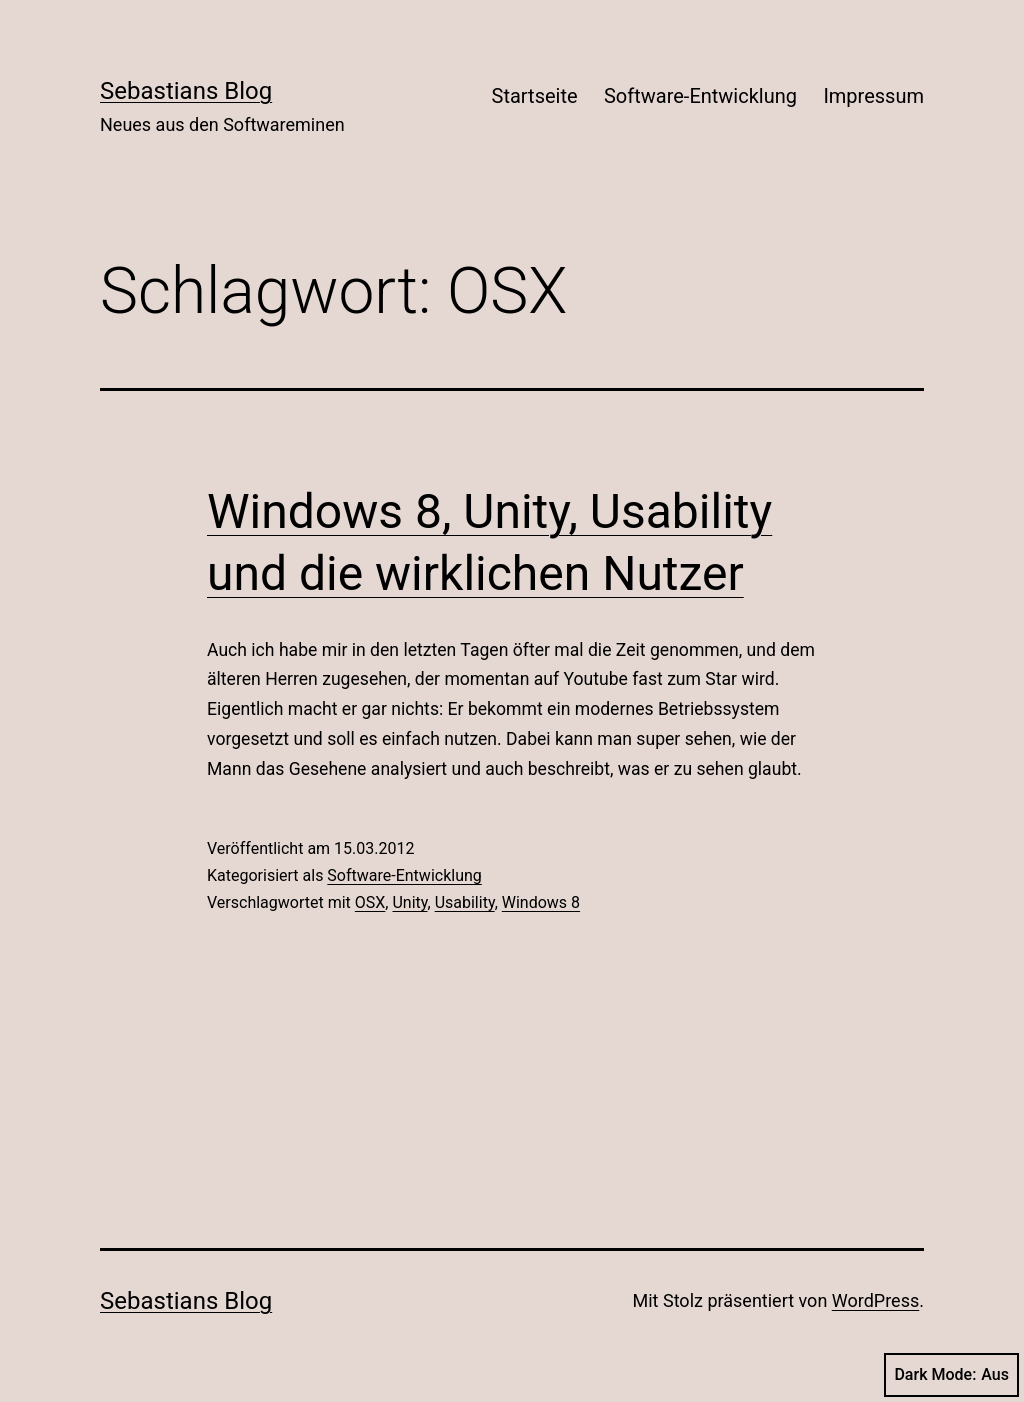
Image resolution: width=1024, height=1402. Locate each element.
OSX (370, 902)
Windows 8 (541, 902)
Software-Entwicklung (700, 96)
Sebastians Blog (186, 91)
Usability (465, 902)
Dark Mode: (951, 1375)
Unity (409, 902)
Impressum (873, 96)
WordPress (875, 1300)
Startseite (535, 96)
